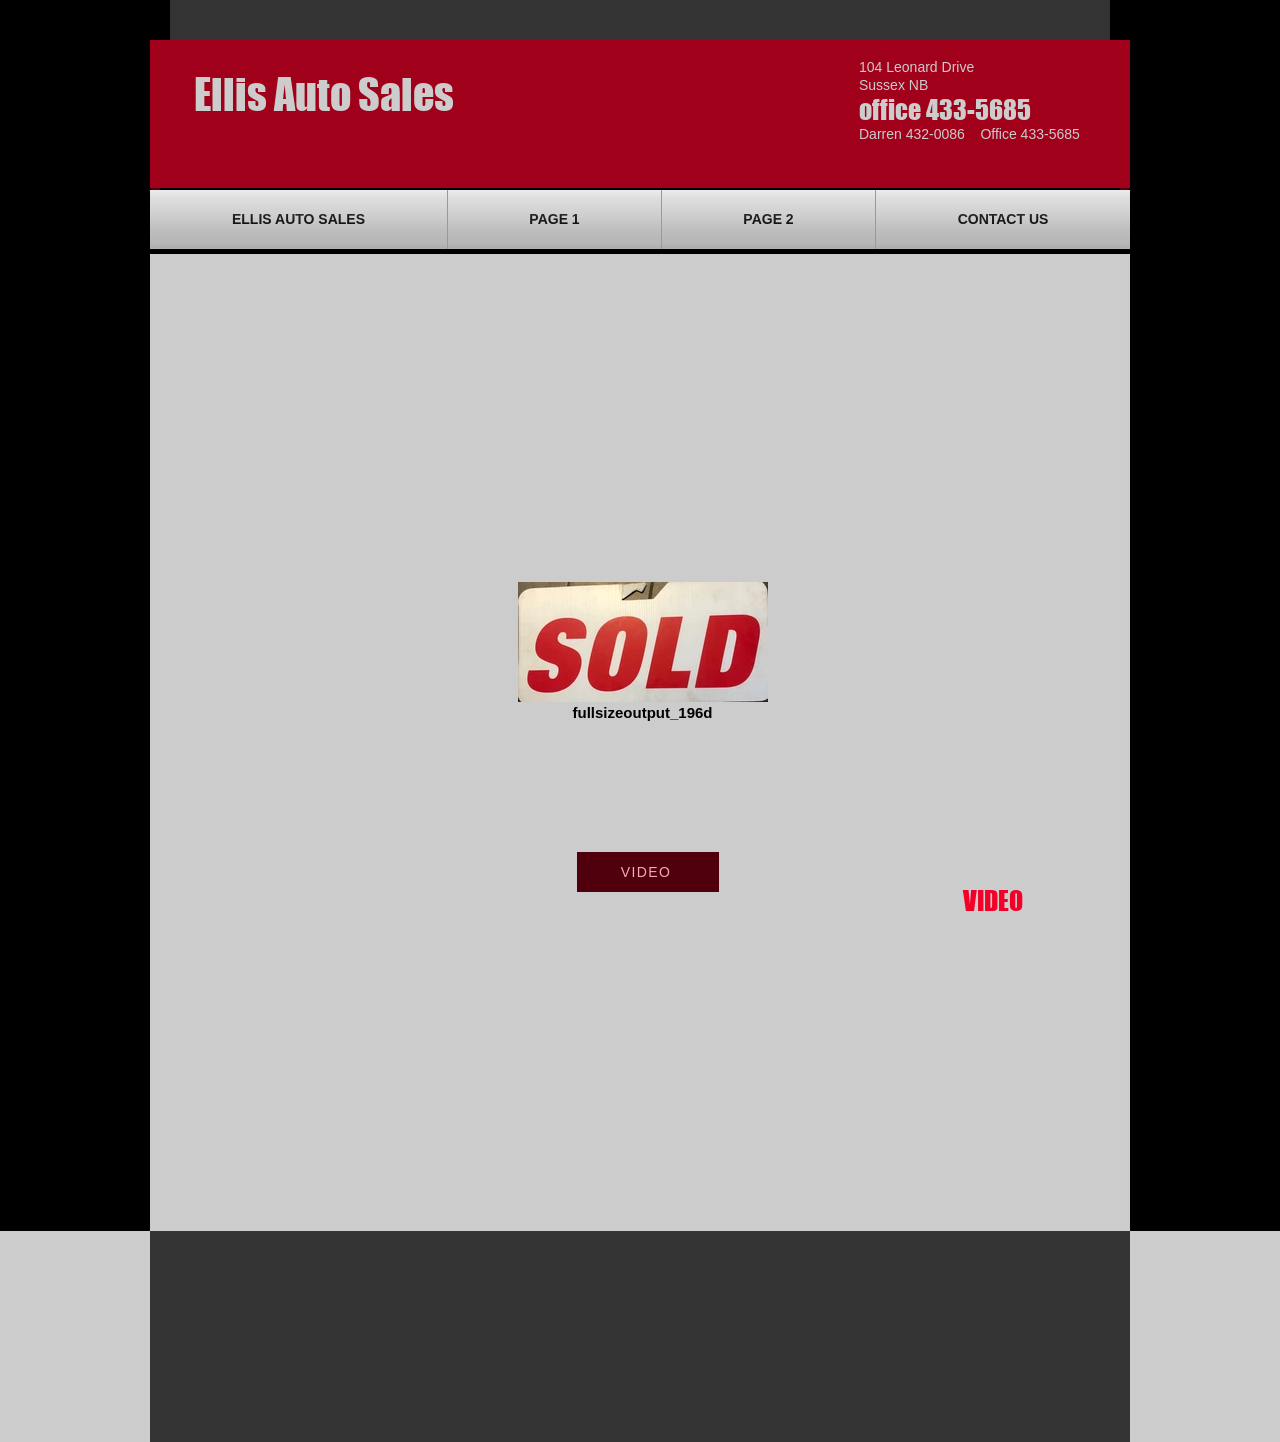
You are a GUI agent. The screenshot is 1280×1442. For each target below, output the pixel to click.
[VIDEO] (648, 872)
